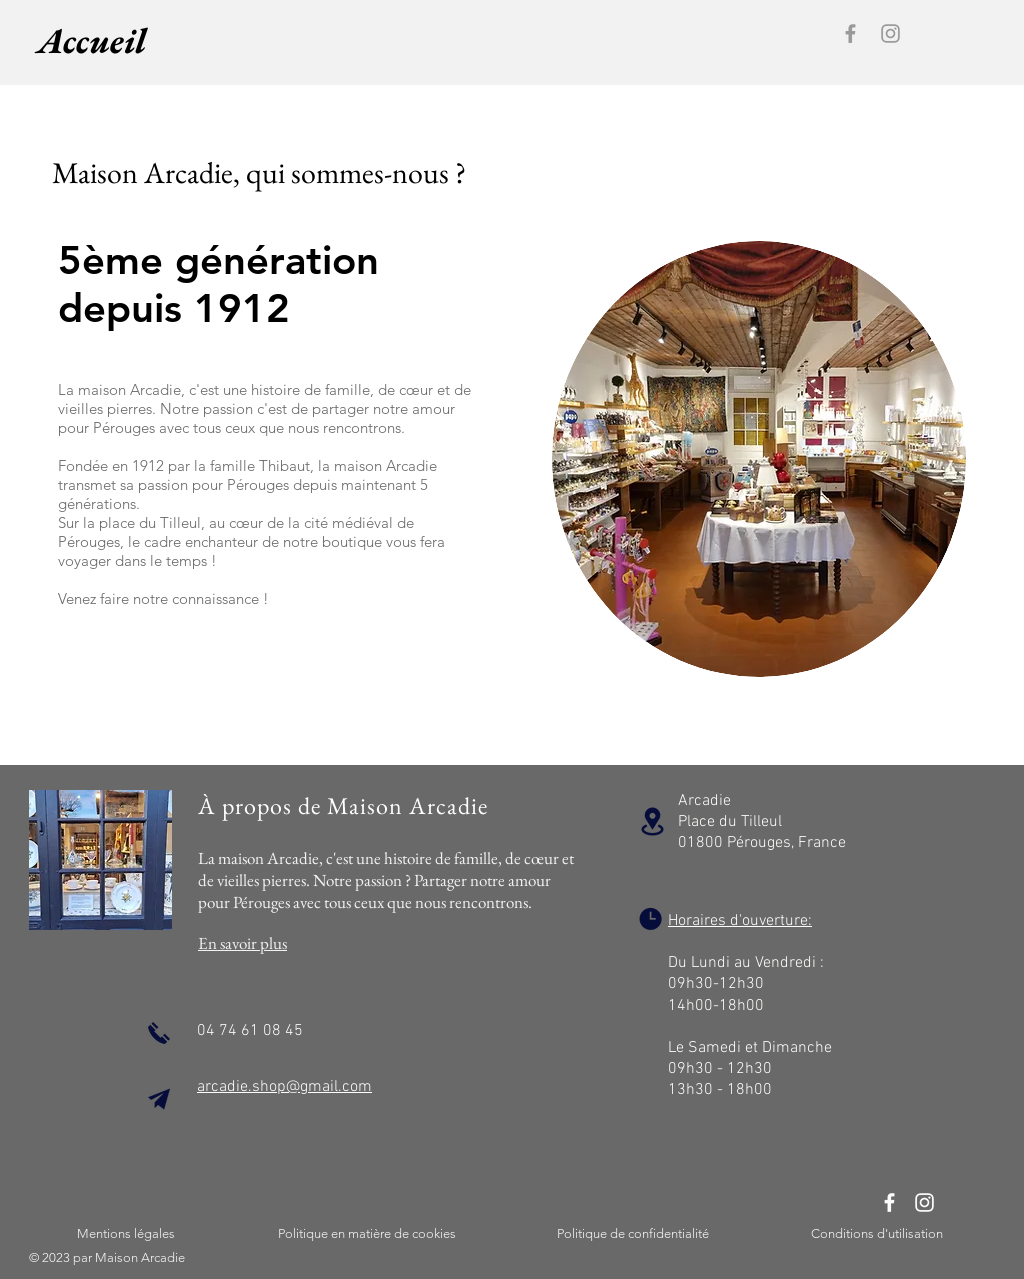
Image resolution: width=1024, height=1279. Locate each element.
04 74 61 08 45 (250, 1031)
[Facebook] (850, 33)
